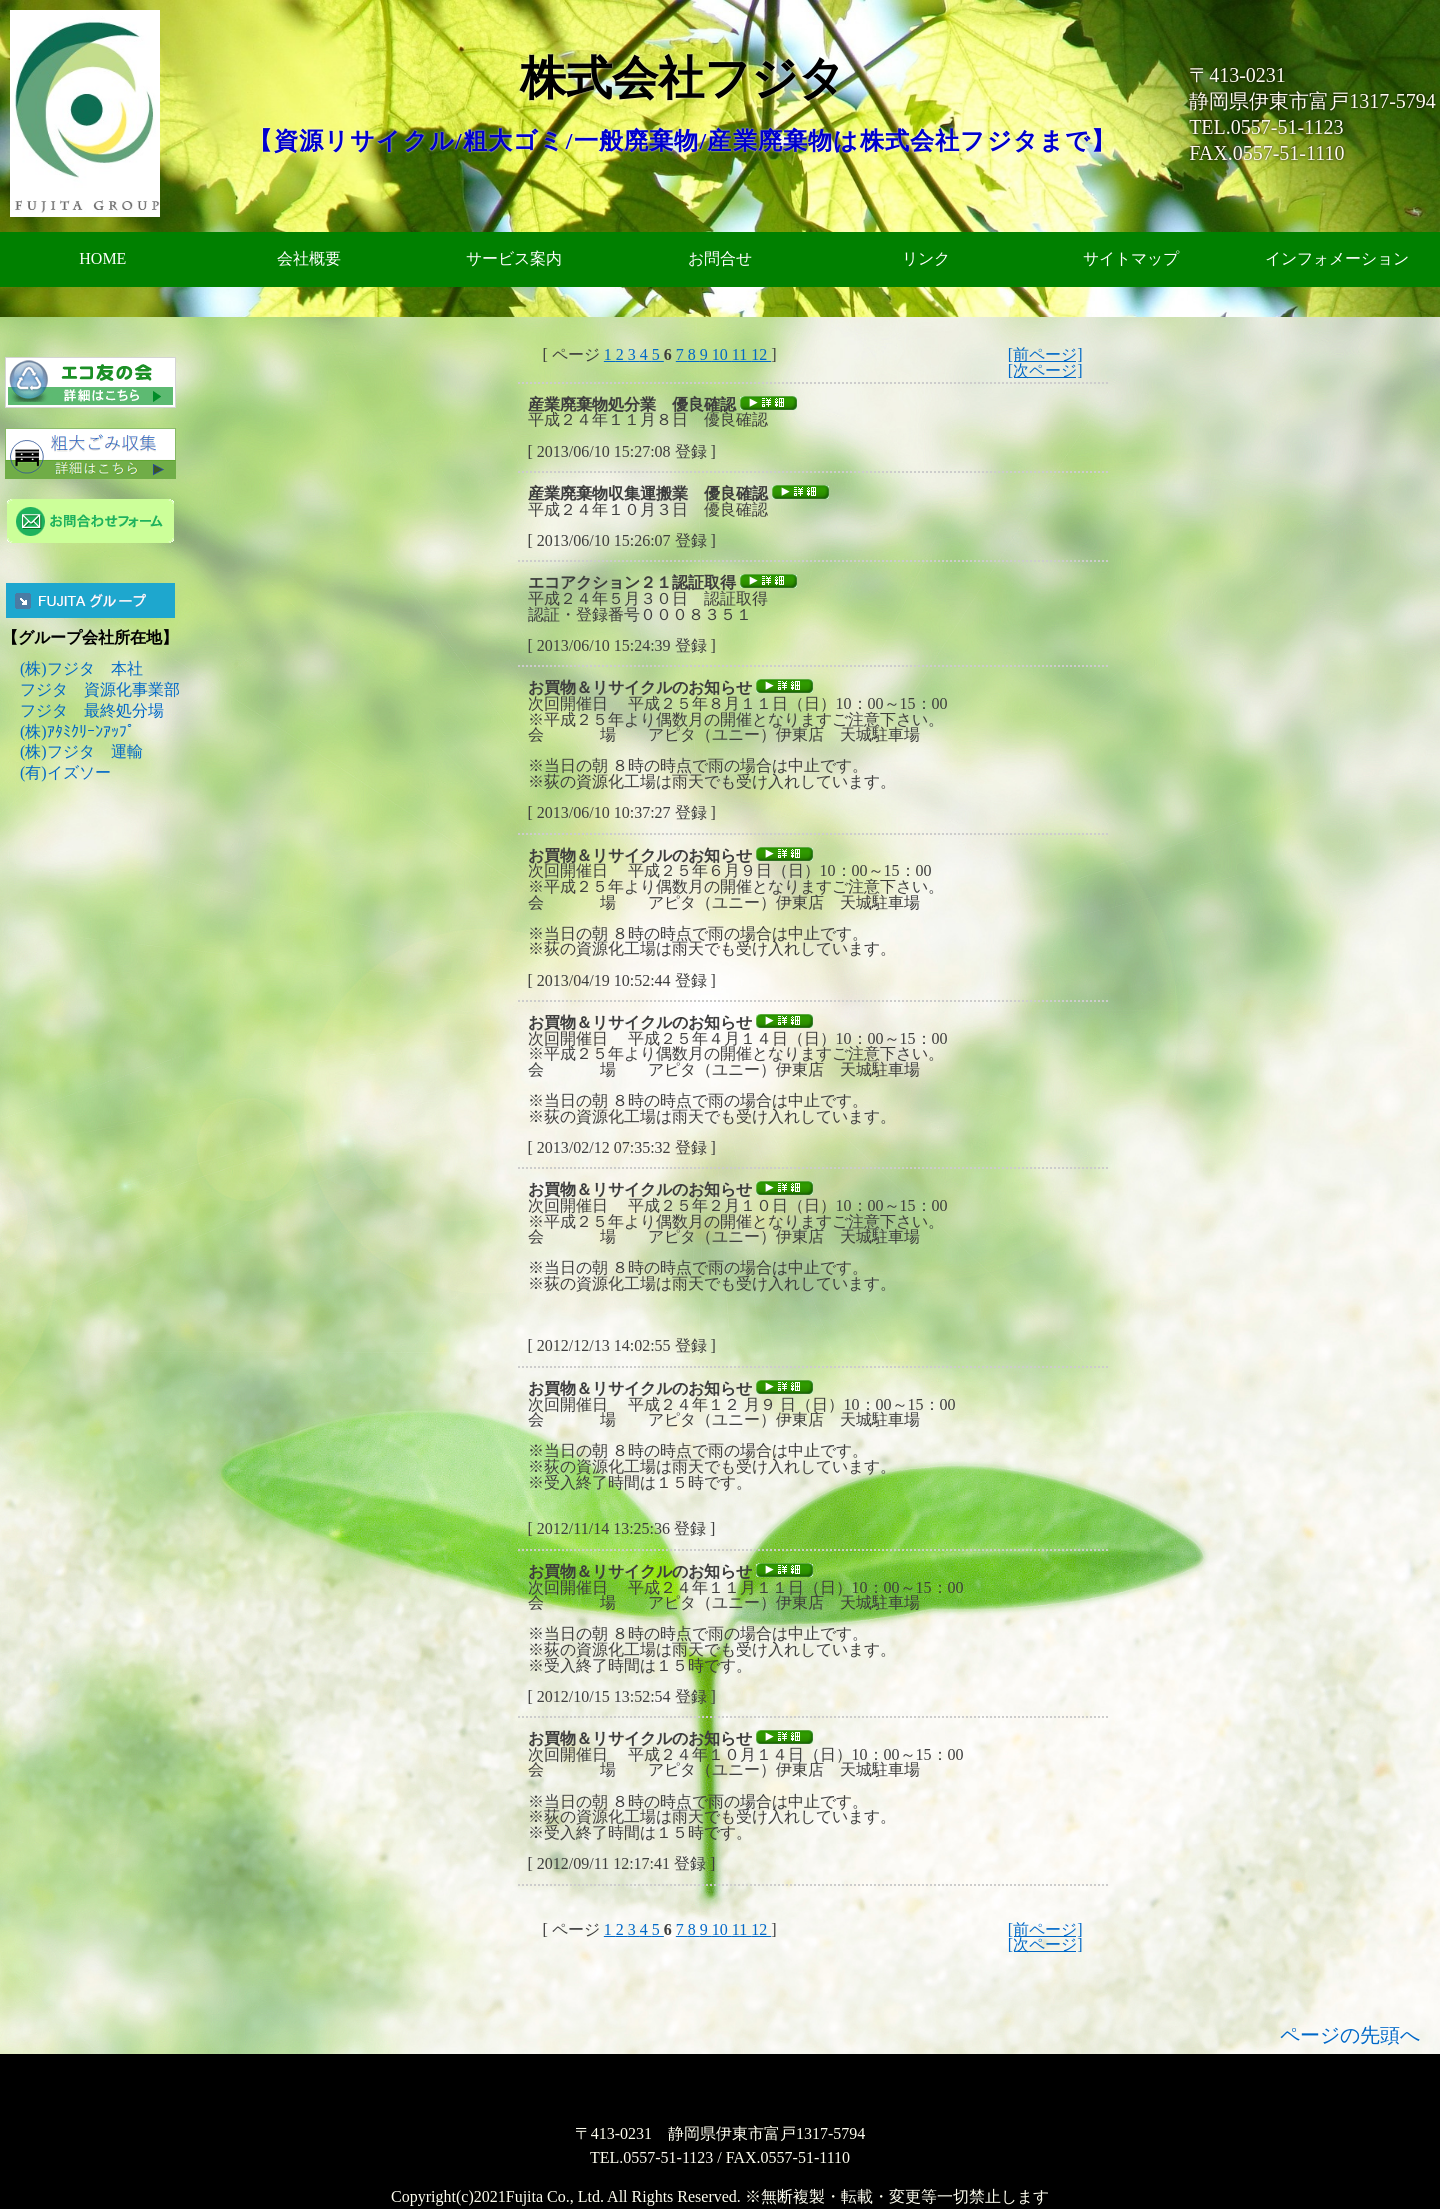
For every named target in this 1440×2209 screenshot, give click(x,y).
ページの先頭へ (1350, 2035)
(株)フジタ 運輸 (81, 751)
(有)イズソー (65, 772)
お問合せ (720, 258)
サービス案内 (514, 258)
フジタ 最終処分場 (92, 710)
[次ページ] (1045, 370)
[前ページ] (1045, 354)
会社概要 (309, 258)
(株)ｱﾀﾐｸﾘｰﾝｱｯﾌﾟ (77, 731)
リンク (926, 258)
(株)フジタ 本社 (81, 668)
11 (741, 354)
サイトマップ (1131, 258)
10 (722, 354)
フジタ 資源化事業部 (100, 689)
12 (761, 354)
